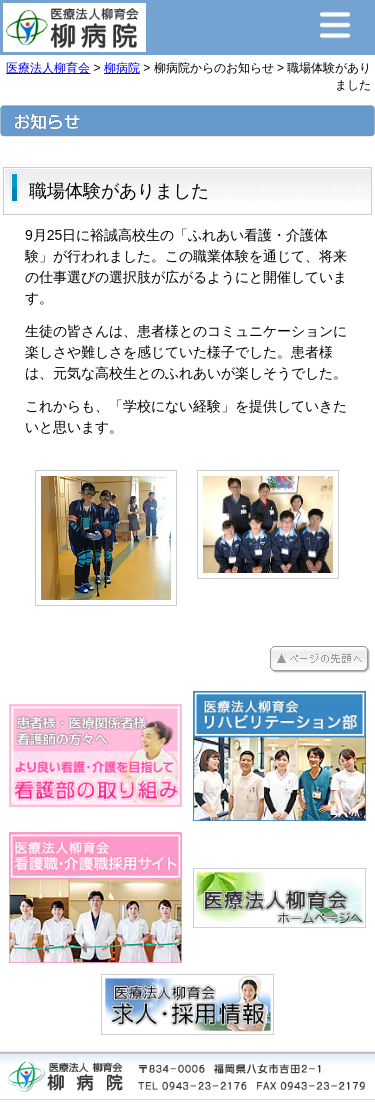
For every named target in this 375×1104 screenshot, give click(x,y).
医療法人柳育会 (48, 68)
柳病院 (122, 68)
